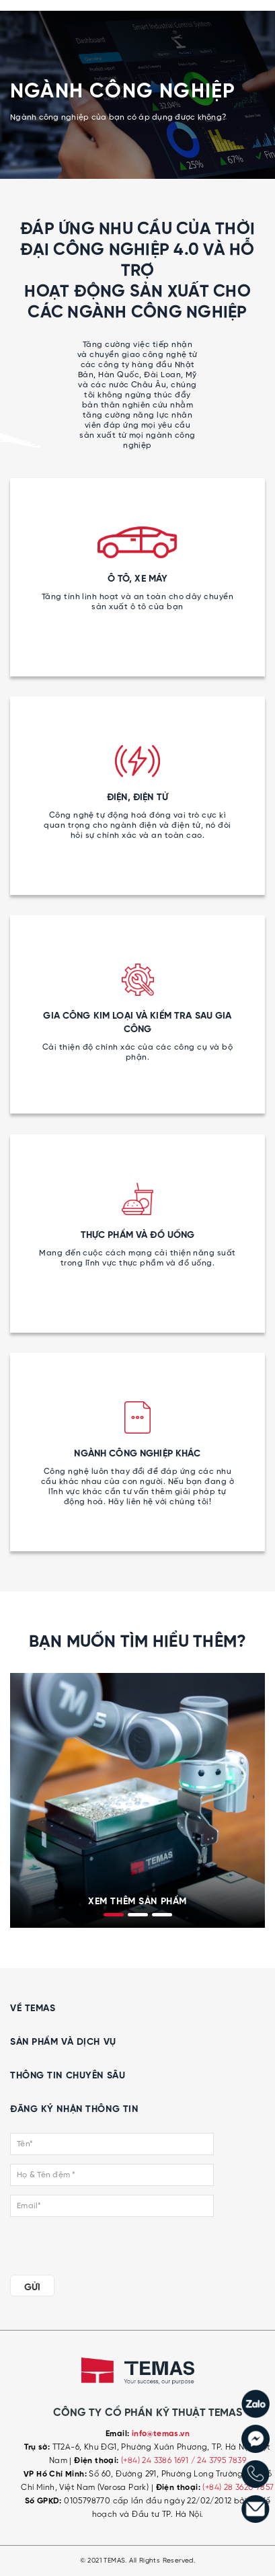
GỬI (32, 2287)
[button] (114, 1914)
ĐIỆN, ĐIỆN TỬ (137, 797)
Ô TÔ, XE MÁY (138, 579)
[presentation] (21, 1797)
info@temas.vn (161, 2434)
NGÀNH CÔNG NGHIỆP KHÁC (137, 1453)
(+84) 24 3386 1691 (156, 2460)
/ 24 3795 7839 (219, 2460)
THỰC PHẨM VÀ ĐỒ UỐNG (138, 1235)
